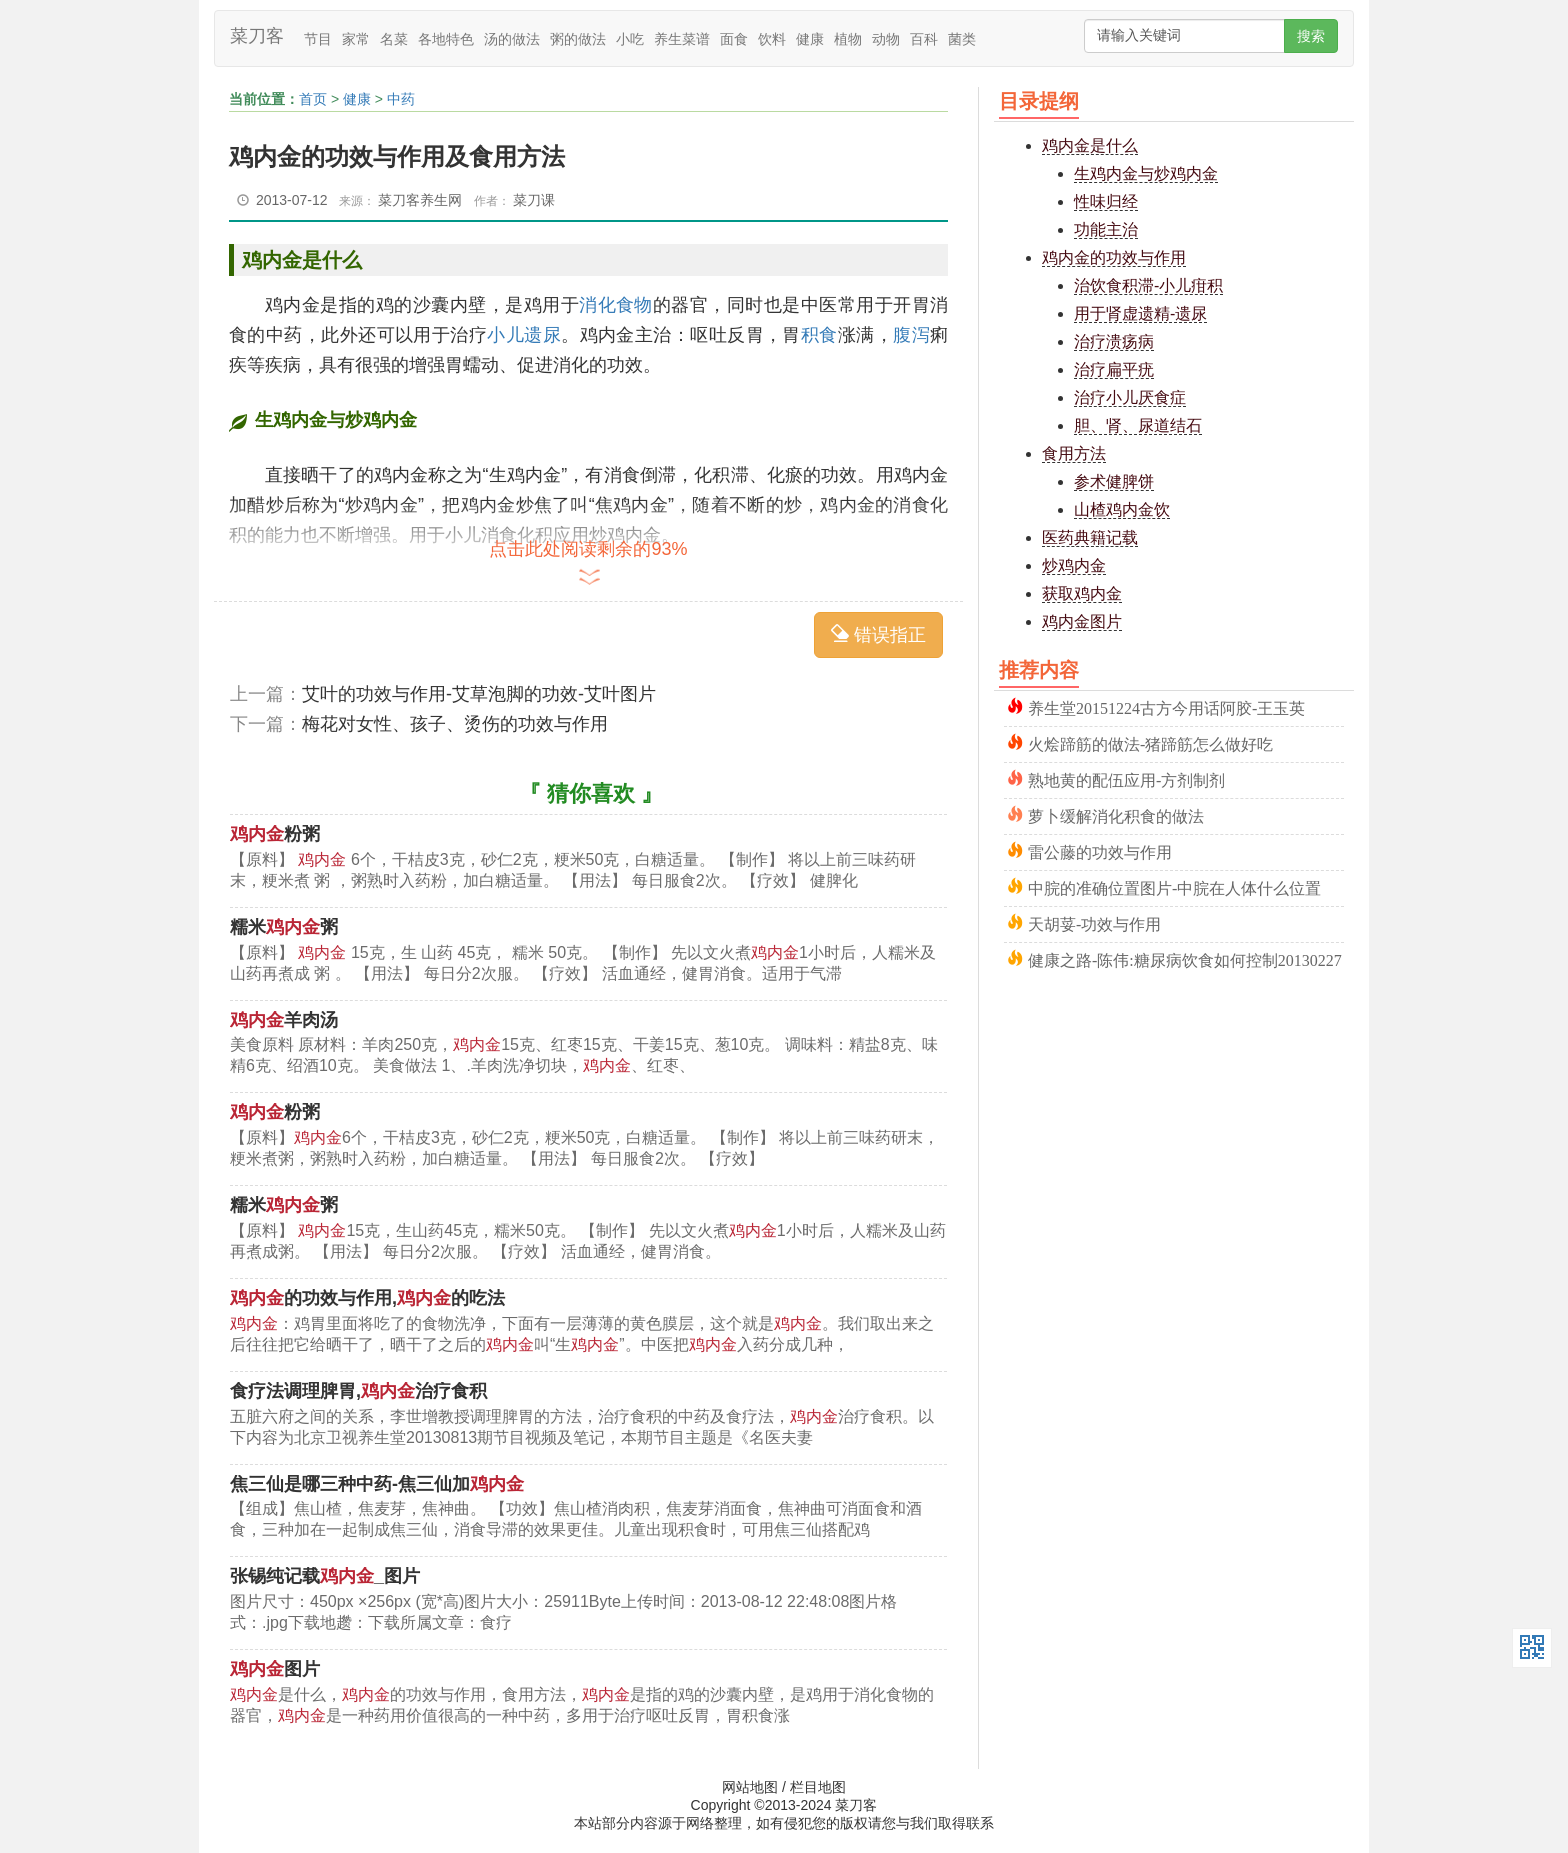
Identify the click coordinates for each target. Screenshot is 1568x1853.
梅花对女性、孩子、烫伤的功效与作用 (455, 724)
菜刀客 (257, 36)
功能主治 (1106, 229)
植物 (848, 39)
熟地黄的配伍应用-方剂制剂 (1126, 778)
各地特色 (446, 39)
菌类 (962, 39)
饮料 (772, 39)
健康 (810, 39)
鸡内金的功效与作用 (1114, 257)
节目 (318, 39)
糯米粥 (284, 927)
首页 (313, 99)
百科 (924, 39)
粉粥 (275, 834)
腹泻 (911, 335)
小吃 (630, 39)
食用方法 (1074, 453)
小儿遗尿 (524, 335)
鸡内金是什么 (1090, 145)
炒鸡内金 (1074, 565)
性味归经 (1106, 201)
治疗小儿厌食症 (1130, 397)
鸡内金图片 (1082, 621)
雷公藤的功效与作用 (1100, 850)
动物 (886, 39)
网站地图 (750, 1787)
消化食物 (616, 305)
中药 (401, 99)
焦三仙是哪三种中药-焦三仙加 (377, 1484)
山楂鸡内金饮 (1122, 509)
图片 (275, 1669)
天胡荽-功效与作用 (1094, 922)
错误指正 (878, 634)
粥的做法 (578, 39)
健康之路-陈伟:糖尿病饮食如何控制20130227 (1185, 958)
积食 (819, 335)
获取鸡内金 (1082, 593)
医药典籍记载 (1090, 537)
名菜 (394, 39)
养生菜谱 (682, 39)
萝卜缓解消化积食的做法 (1116, 814)
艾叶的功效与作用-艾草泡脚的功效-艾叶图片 (479, 694)
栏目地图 (818, 1787)
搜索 (1311, 36)
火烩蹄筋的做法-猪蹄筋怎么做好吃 (1150, 742)
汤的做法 (512, 39)
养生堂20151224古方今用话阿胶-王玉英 (1166, 706)
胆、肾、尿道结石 (1138, 425)
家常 (356, 39)
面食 (734, 39)
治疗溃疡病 (1114, 341)
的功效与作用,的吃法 (367, 1298)
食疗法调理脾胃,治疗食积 (358, 1391)
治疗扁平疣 (1114, 369)
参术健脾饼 (1114, 481)
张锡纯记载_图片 (325, 1576)
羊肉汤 (284, 1020)
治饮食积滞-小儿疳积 (1148, 285)
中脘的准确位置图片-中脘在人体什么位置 (1174, 886)
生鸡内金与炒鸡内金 (1146, 173)
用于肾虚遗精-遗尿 (1140, 313)
